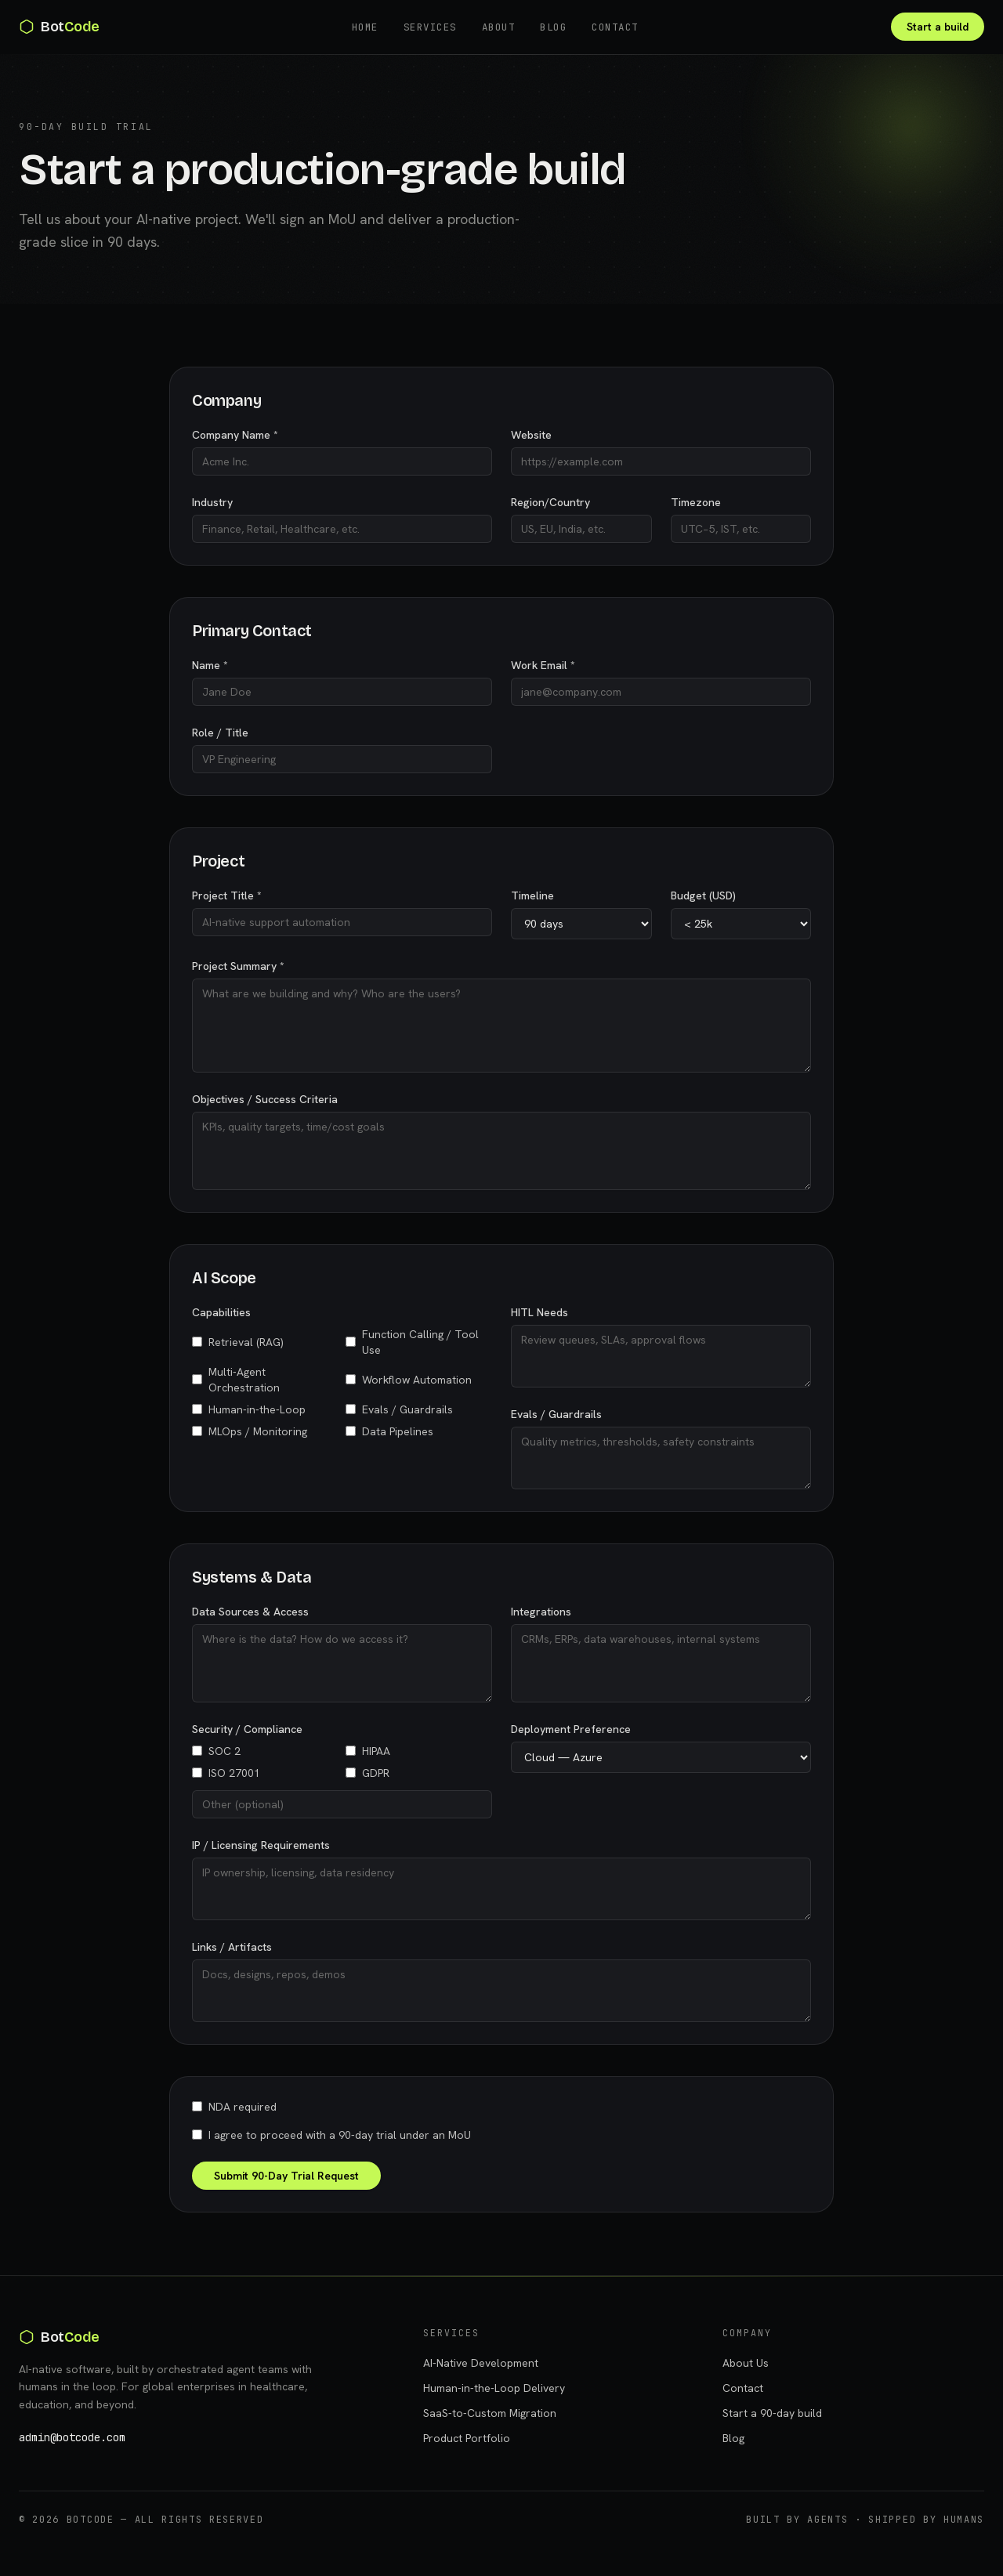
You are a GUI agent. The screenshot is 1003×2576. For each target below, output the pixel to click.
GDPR (367, 1773)
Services (430, 27)
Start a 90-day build (772, 2413)
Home (365, 27)
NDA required (234, 2107)
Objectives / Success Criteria (265, 1099)
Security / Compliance (247, 1729)
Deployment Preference (571, 1729)
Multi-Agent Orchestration (236, 1380)
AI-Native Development (480, 2363)
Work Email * (543, 665)
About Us (745, 2363)
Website (531, 435)
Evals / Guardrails (399, 1409)
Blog (553, 27)
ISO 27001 (226, 1773)
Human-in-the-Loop (249, 1409)
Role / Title (220, 732)
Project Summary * (238, 966)
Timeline (532, 895)
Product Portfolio (466, 2438)
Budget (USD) (703, 895)
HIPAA (368, 1751)
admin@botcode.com (72, 2437)
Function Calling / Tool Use (412, 1342)
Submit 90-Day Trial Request (286, 2176)
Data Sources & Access (250, 1612)
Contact (615, 27)
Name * (210, 665)
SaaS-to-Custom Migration (489, 2413)
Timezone (696, 502)
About (499, 27)
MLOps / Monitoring (249, 1431)
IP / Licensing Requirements (261, 1845)
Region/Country (550, 502)
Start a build (938, 27)
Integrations (541, 1612)
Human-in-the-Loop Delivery (494, 2388)
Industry (212, 502)
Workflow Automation (409, 1380)
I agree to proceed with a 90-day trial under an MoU (331, 2135)
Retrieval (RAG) (238, 1342)
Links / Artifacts (232, 1947)
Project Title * (227, 895)
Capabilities (221, 1312)
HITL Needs (539, 1312)
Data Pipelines (389, 1431)
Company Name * (235, 435)
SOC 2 (216, 1751)
